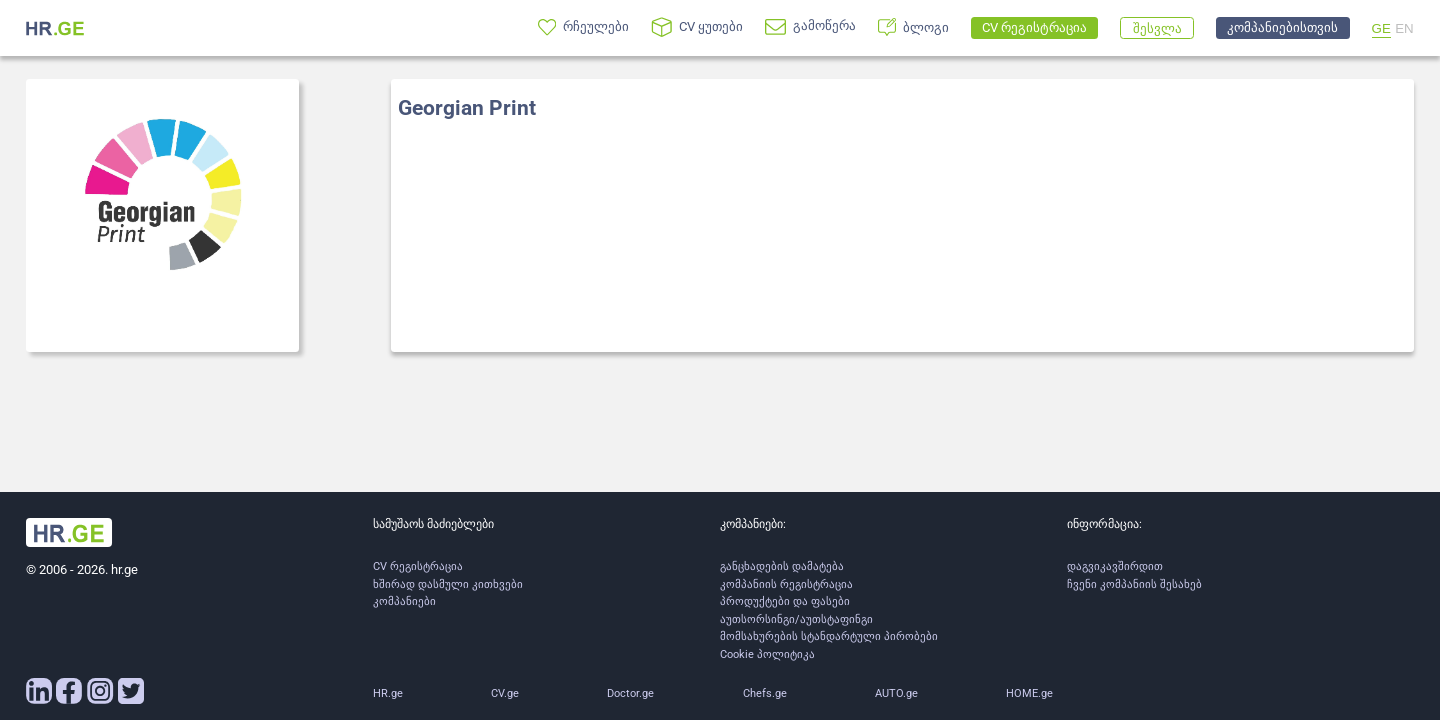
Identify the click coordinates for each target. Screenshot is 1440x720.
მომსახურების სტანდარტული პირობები (829, 636)
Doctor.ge (630, 693)
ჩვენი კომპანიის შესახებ (1134, 584)
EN (1404, 28)
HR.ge (388, 693)
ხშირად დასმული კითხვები (448, 584)
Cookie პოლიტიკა (767, 654)
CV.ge (505, 693)
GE (1381, 28)
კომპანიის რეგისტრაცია (786, 584)
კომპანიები (404, 601)
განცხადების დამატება (782, 566)
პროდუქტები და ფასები (785, 601)
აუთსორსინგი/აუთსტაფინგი (796, 619)
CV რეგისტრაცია (418, 566)
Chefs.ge (765, 693)
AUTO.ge (896, 693)
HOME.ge (1029, 693)
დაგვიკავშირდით (1115, 566)
